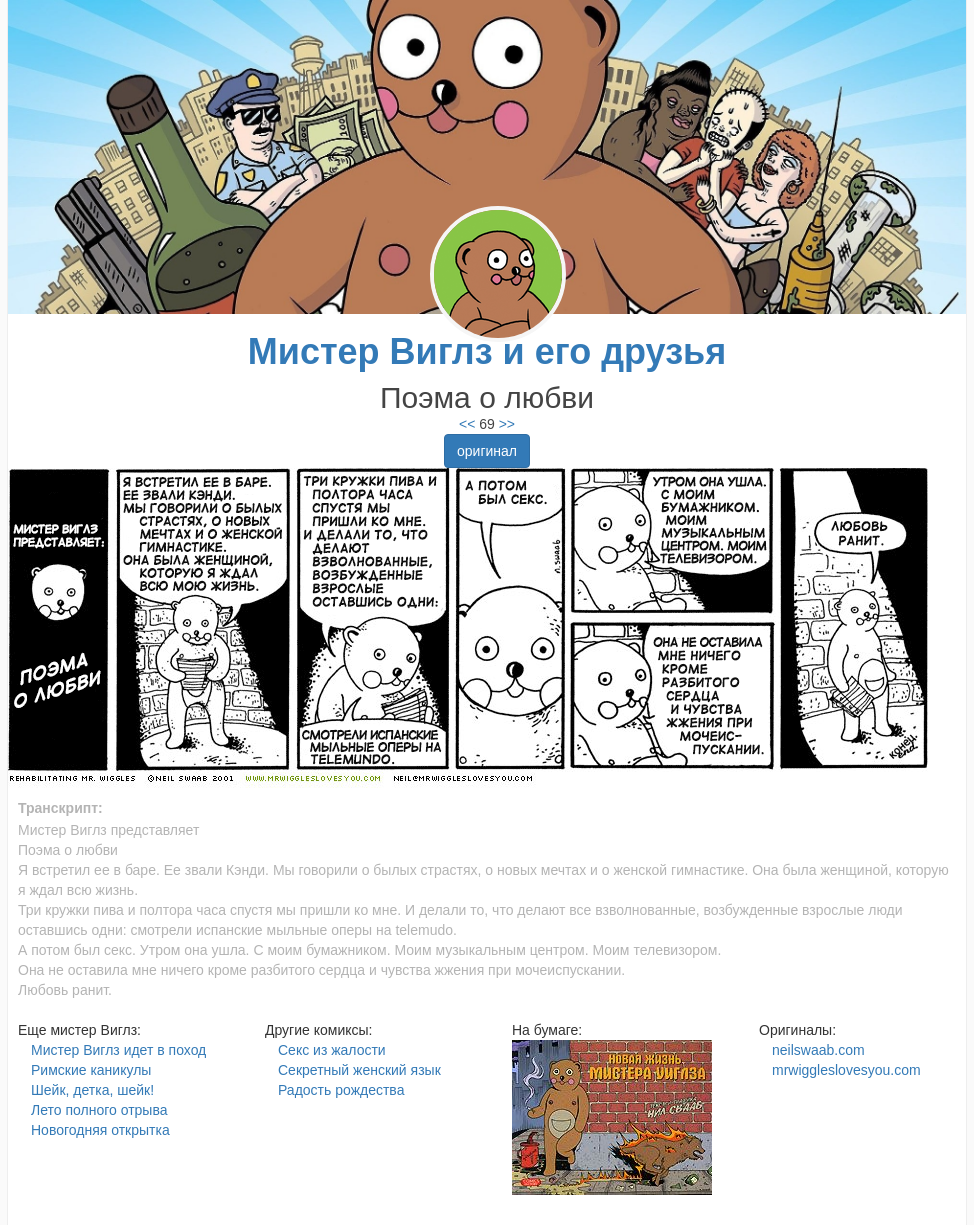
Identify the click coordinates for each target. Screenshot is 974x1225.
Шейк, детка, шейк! (92, 1090)
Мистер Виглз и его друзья (487, 351)
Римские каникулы (91, 1070)
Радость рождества (341, 1090)
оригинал (487, 451)
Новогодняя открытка (100, 1130)
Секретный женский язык (359, 1070)
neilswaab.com (818, 1050)
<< (467, 424)
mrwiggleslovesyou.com (846, 1070)
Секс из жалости (332, 1050)
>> (505, 424)
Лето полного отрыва (99, 1110)
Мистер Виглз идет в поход (118, 1050)
